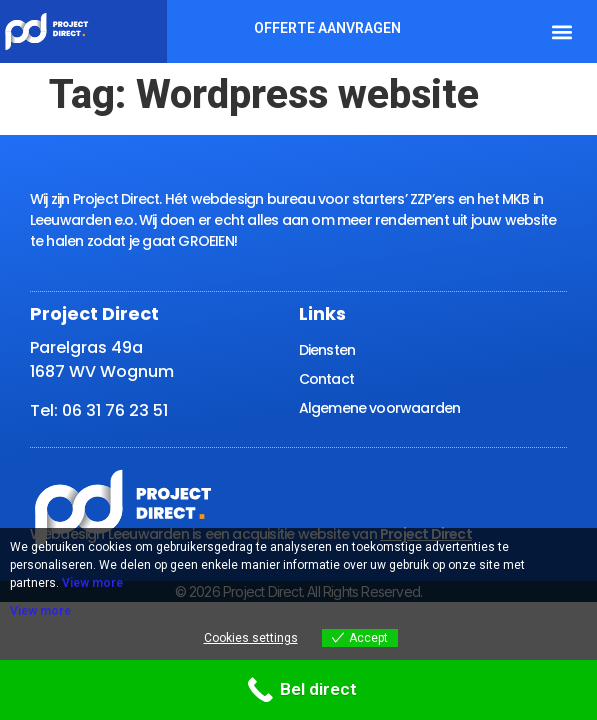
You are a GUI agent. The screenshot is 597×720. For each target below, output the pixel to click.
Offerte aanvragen (327, 28)
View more (92, 583)
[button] (562, 31)
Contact (326, 379)
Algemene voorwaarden (380, 408)
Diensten (327, 350)
